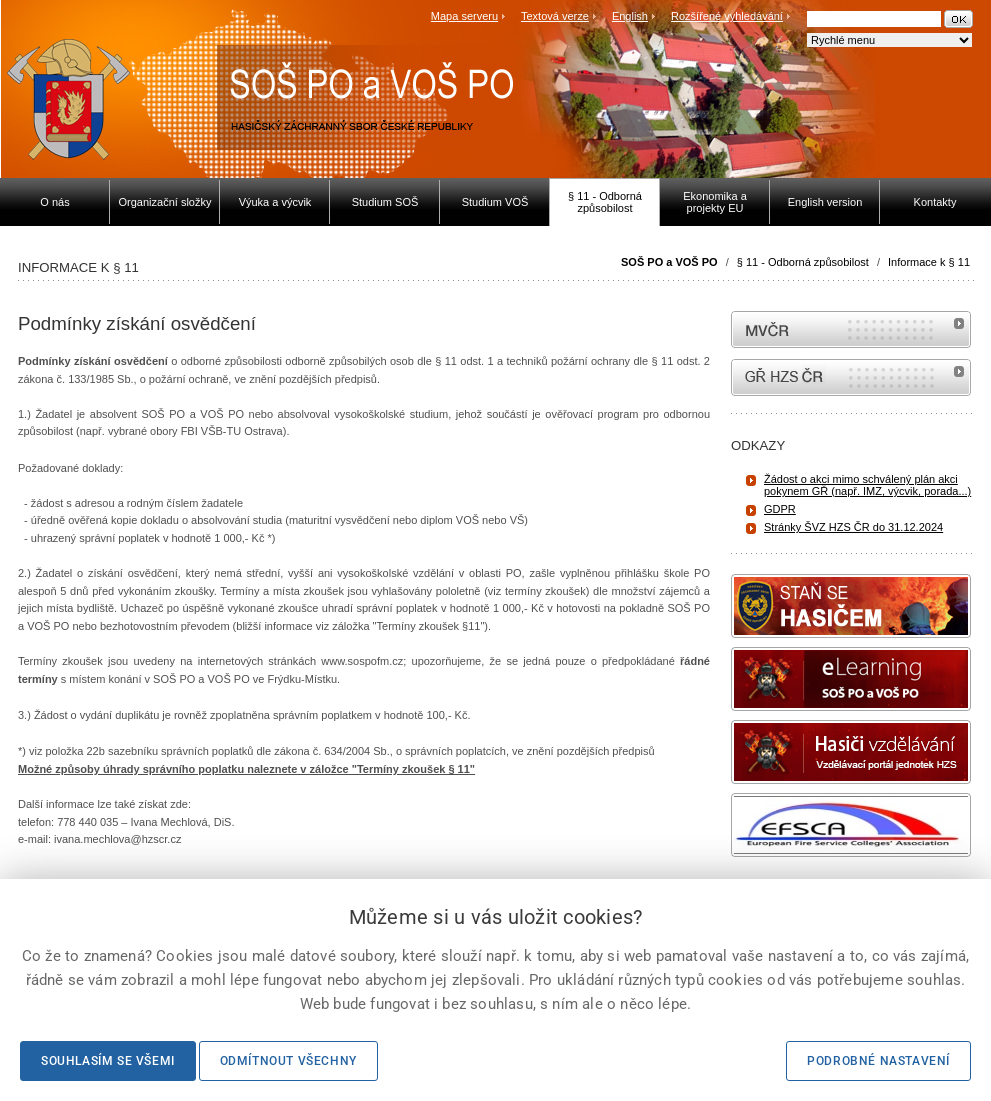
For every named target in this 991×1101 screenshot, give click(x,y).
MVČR (851, 329)
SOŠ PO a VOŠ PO (669, 262)
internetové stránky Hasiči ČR (851, 377)
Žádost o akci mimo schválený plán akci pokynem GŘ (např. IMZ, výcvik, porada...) (867, 485)
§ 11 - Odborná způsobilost (803, 262)
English (630, 16)
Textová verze (555, 16)
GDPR (780, 509)
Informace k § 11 (929, 262)
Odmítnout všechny (288, 1061)
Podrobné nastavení (878, 1061)
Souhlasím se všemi (108, 1061)
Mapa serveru (464, 16)
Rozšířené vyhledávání (727, 16)
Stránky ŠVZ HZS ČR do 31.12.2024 (853, 527)
